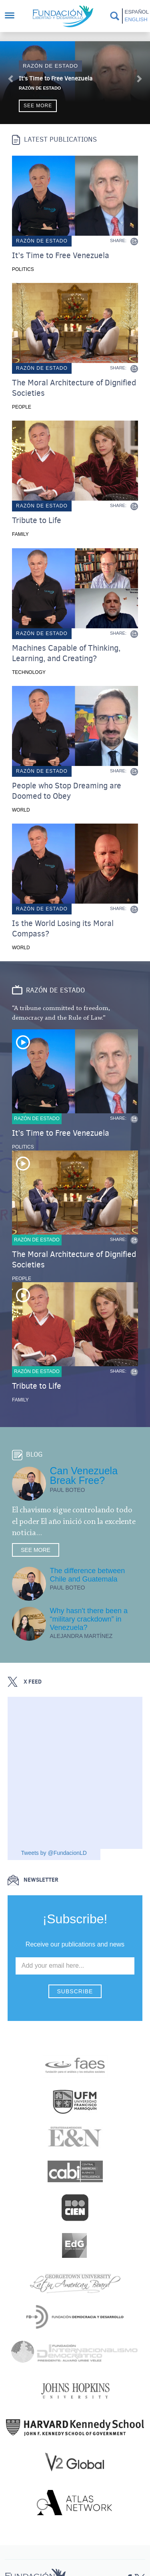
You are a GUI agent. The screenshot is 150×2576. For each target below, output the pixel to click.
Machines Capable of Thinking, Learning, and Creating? (66, 653)
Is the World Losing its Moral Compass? (63, 928)
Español (136, 12)
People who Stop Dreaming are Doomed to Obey (66, 791)
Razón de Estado (40, 88)
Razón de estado (50, 66)
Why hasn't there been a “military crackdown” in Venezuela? (89, 1619)
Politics (23, 269)
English (136, 19)
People (21, 407)
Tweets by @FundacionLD (54, 1853)
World (21, 810)
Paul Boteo (67, 1490)
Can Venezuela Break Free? (84, 1475)
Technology (29, 672)
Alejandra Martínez (81, 1636)
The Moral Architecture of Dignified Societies (74, 388)
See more (38, 105)
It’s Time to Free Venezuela (55, 78)
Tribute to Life (36, 520)
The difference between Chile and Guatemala (87, 1575)
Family (20, 534)
